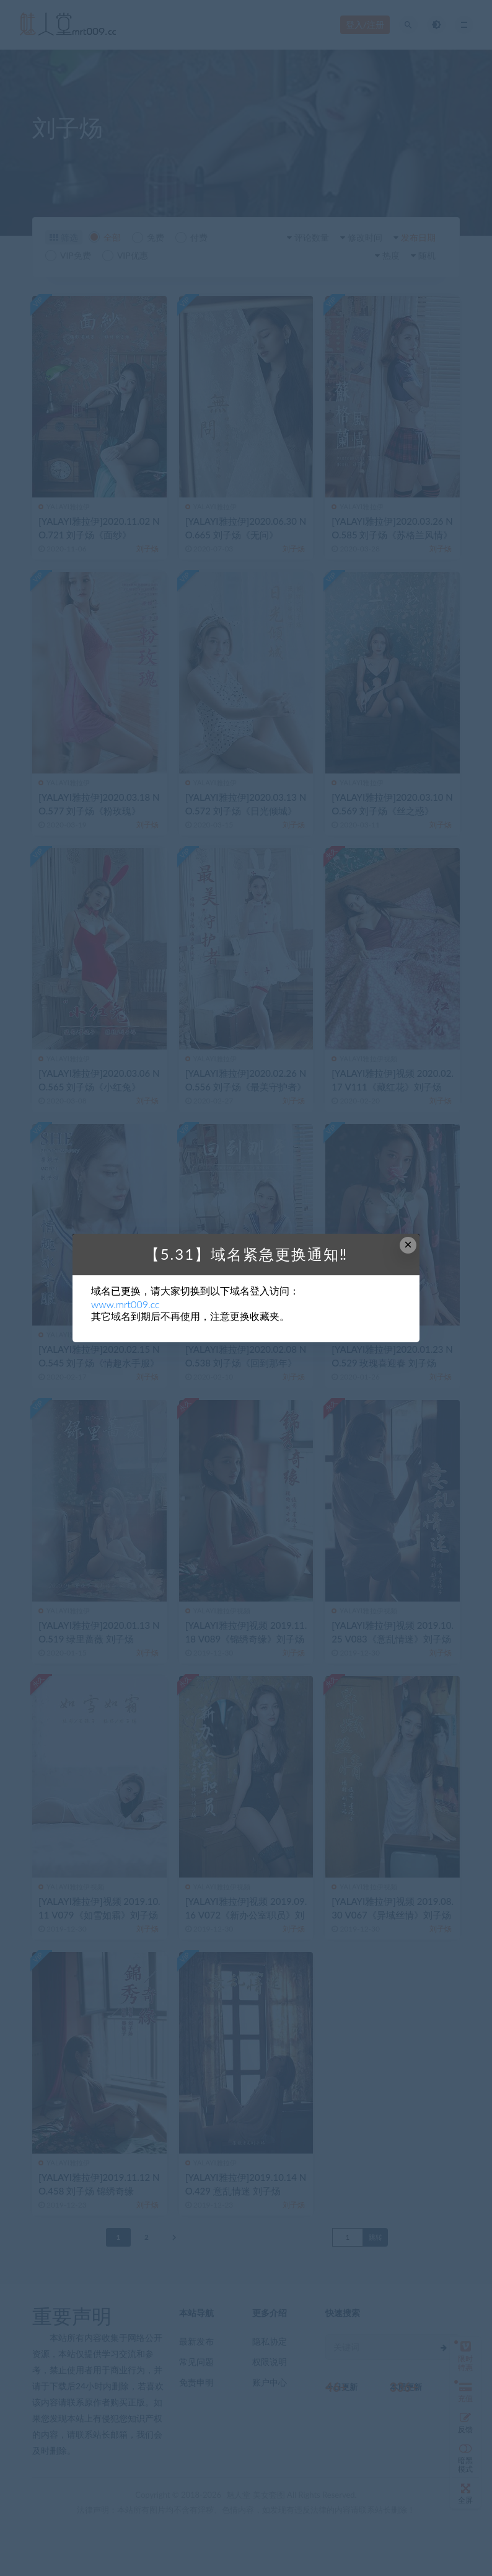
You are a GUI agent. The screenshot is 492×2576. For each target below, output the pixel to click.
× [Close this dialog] (408, 1244)
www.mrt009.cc (125, 1304)
